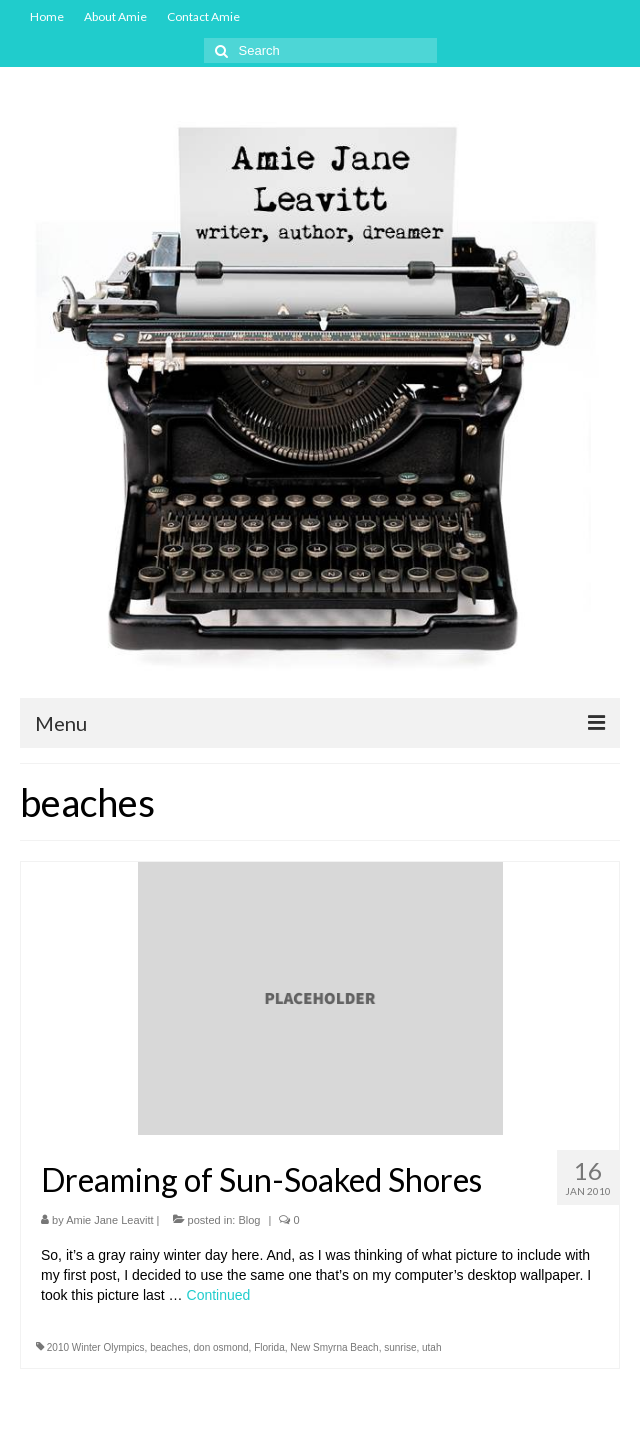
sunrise (400, 1347)
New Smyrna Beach (334, 1347)
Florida (269, 1347)
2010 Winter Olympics (96, 1347)
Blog (249, 1220)
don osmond (221, 1347)
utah (431, 1347)
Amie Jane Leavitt (109, 1220)
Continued (219, 1295)
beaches (169, 1347)
